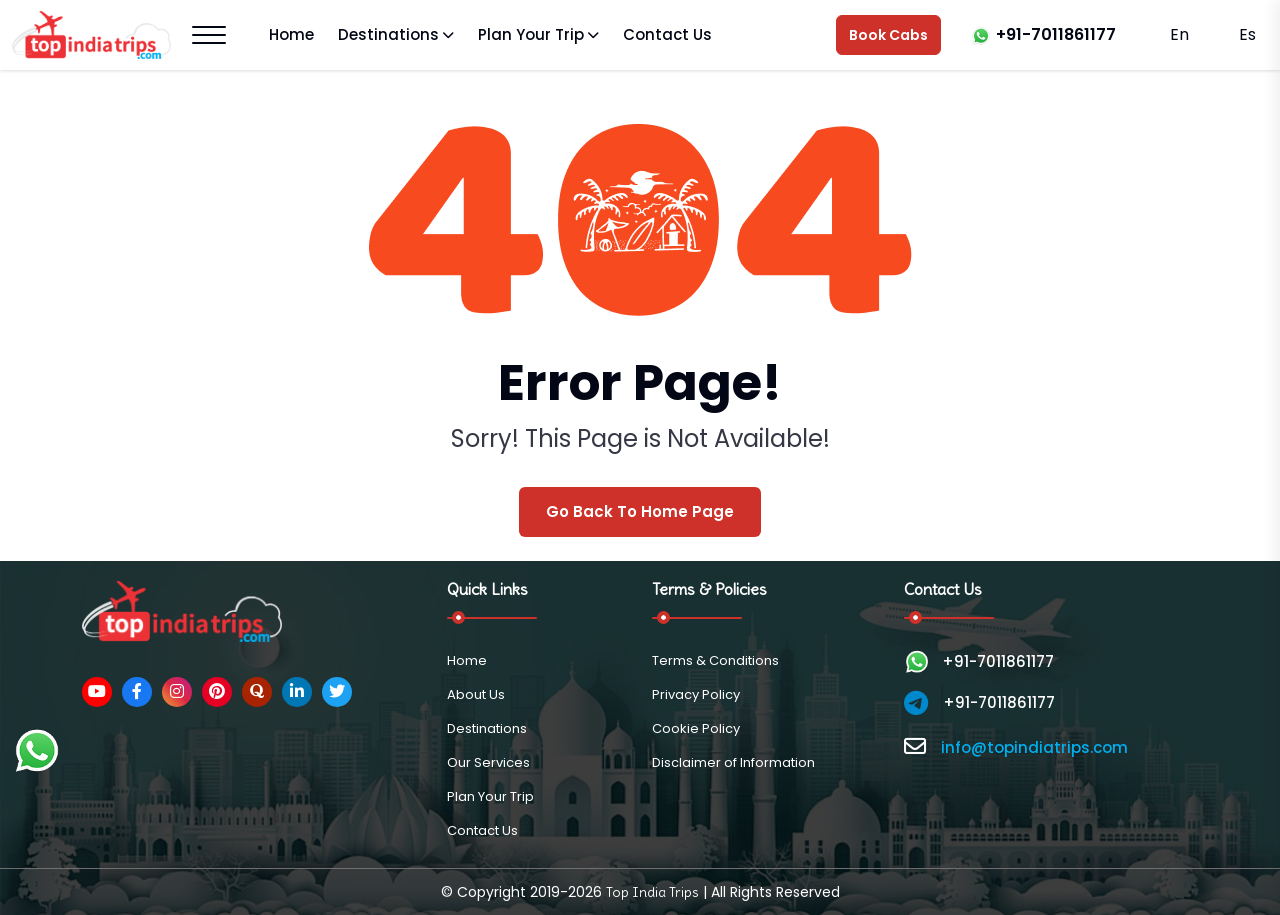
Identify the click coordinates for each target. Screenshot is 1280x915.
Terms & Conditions (715, 660)
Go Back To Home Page (640, 511)
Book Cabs (888, 35)
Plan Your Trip (531, 34)
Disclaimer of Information (733, 762)
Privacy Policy (696, 694)
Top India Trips (652, 892)
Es (1245, 34)
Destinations (388, 34)
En (1179, 34)
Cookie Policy (696, 728)
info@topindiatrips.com (1034, 747)
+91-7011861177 (1056, 34)
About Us (476, 694)
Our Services (488, 762)
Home (291, 34)
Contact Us (667, 34)
